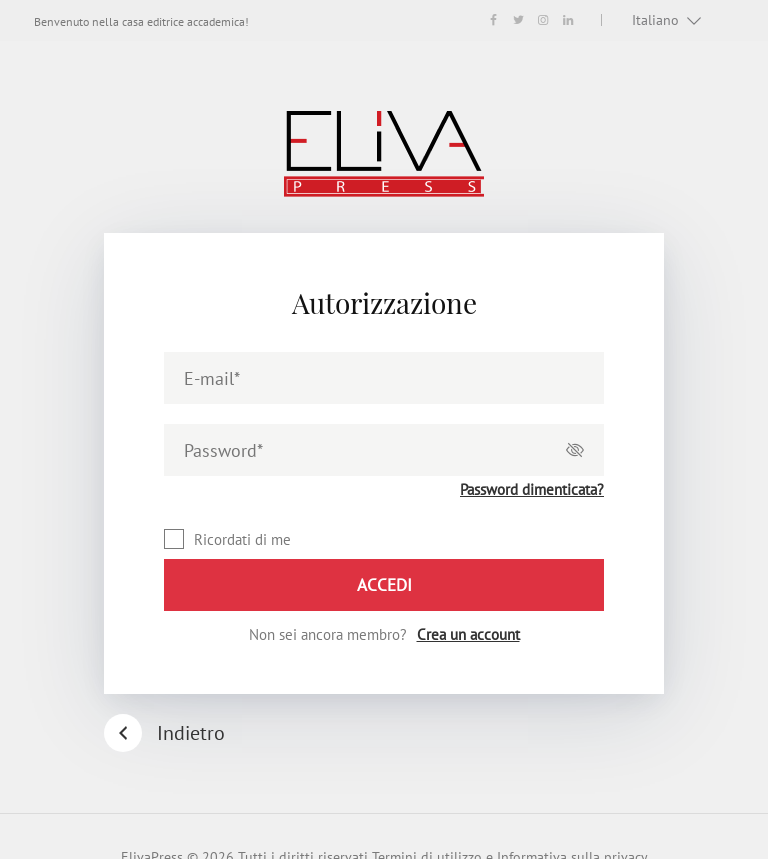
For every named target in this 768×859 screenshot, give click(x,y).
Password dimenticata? (532, 489)
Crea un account (468, 634)
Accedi (384, 585)
